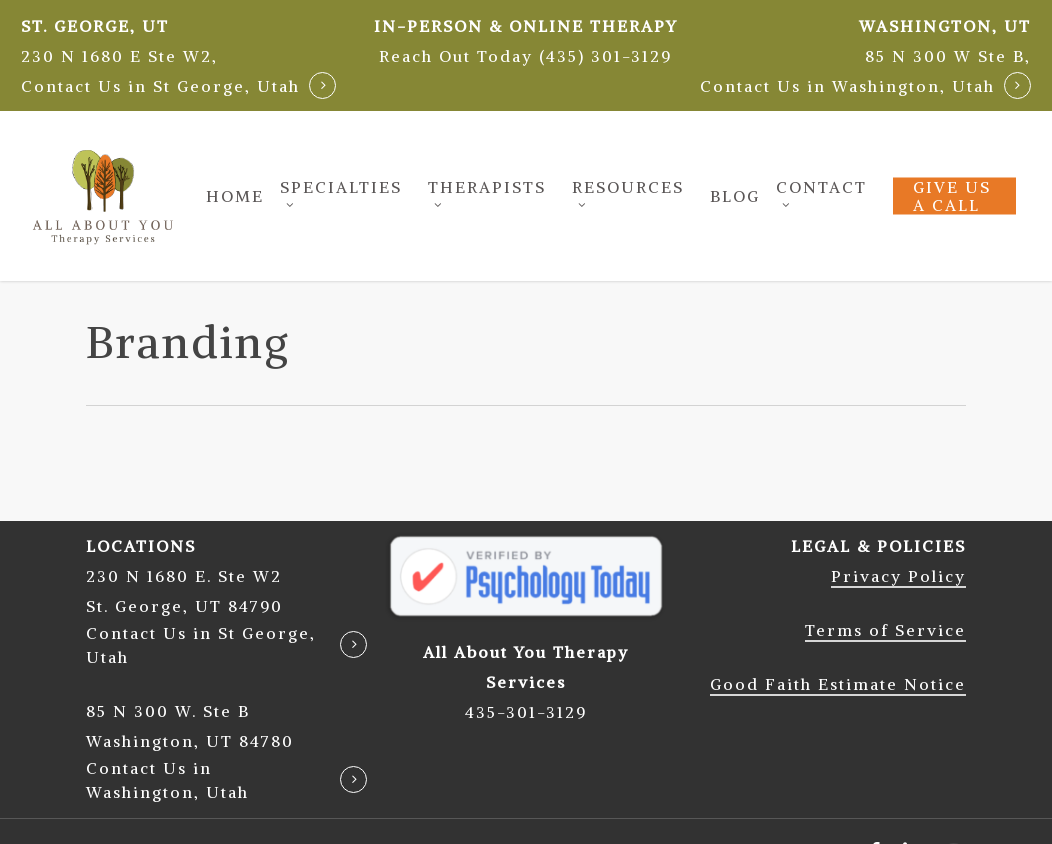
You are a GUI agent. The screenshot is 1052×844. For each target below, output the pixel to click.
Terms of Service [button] (885, 630)
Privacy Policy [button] (898, 576)
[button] (525, 56)
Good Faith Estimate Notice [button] (838, 684)
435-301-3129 (526, 712)
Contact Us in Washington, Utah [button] (847, 86)
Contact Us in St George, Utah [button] (160, 86)
